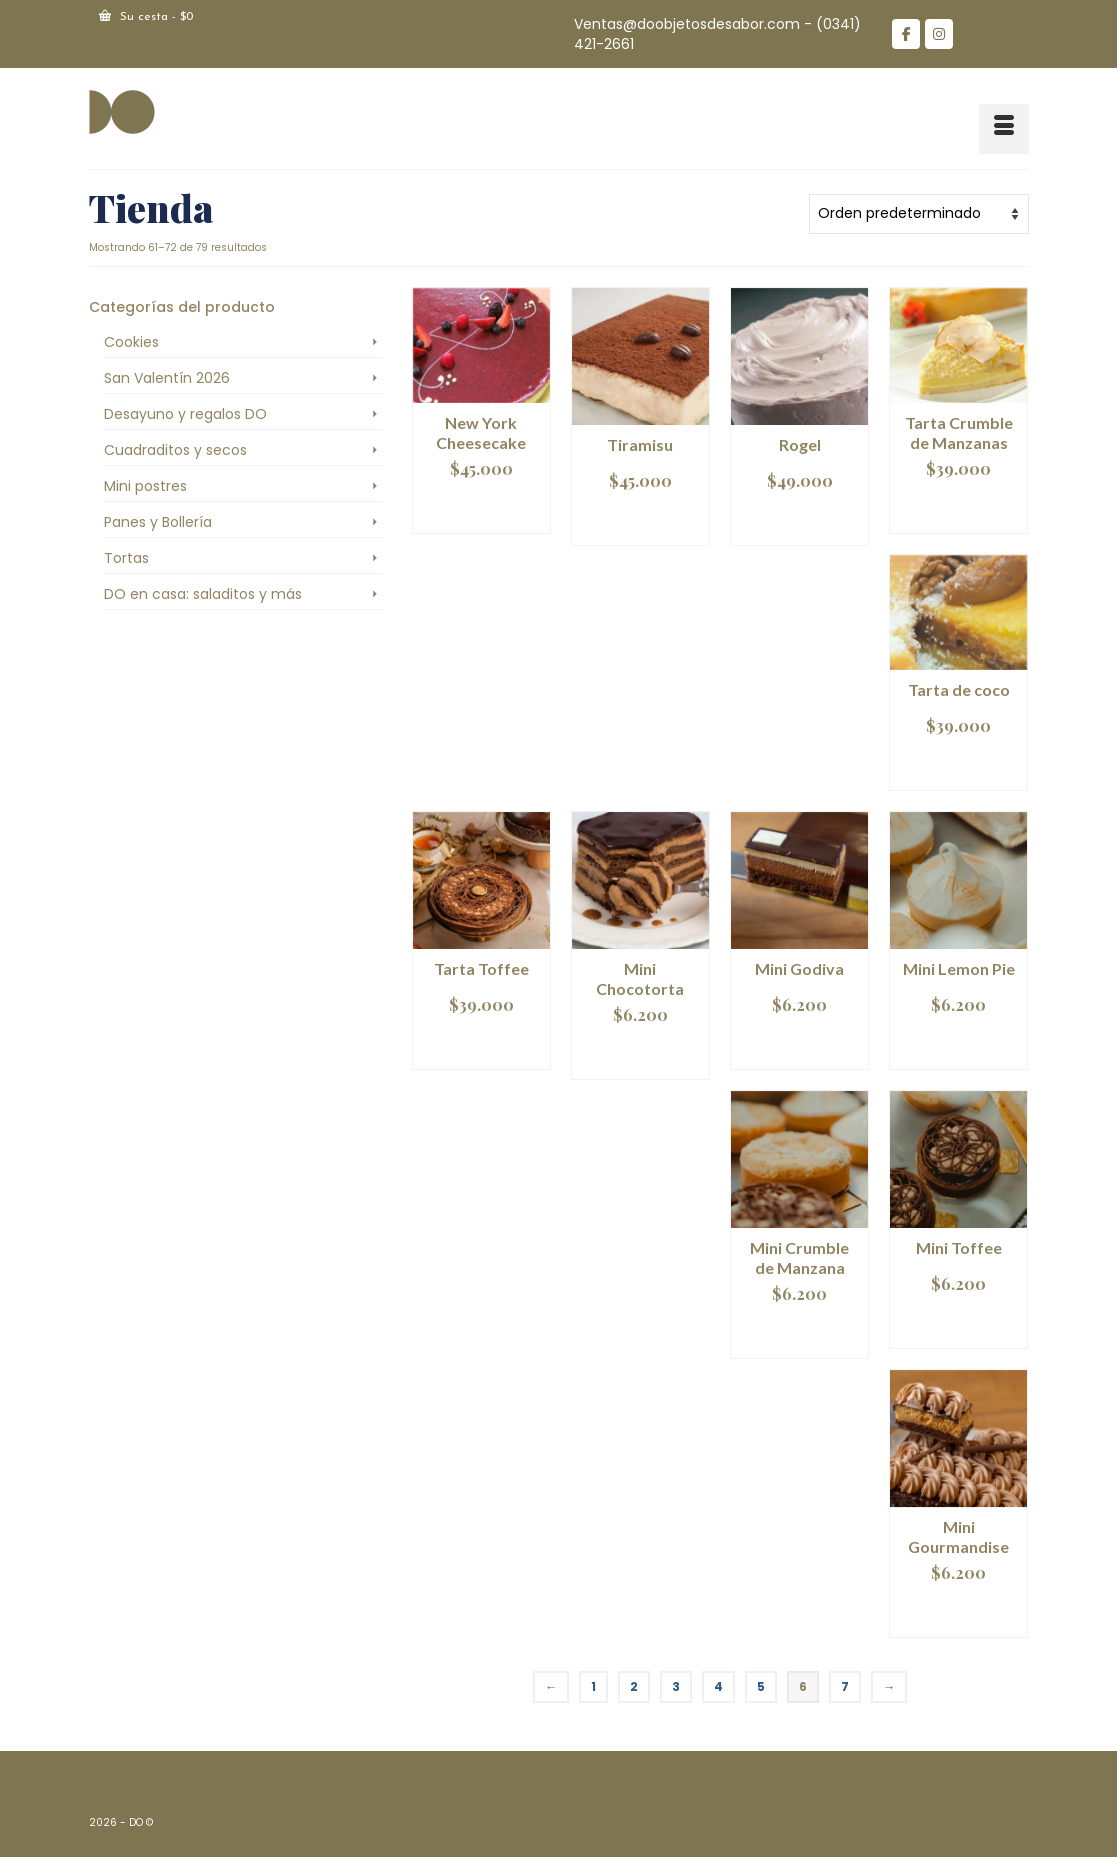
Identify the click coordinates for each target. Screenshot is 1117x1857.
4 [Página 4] (718, 1686)
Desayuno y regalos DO (185, 414)
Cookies (131, 342)
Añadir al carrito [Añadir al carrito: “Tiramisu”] (640, 520)
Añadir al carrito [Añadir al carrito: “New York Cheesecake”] (481, 508)
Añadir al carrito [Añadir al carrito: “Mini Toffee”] (958, 1323)
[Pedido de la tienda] (919, 214)
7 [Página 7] (845, 1686)
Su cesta (146, 16)
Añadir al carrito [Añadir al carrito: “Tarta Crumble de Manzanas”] (958, 508)
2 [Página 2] (634, 1686)
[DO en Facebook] (906, 34)
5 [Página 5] (761, 1686)
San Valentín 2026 (167, 378)
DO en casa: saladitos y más (203, 594)
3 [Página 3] (676, 1686)
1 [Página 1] (593, 1686)
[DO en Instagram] (939, 34)
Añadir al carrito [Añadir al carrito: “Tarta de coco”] (958, 765)
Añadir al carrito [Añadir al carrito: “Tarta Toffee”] (481, 1044)
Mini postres (145, 486)
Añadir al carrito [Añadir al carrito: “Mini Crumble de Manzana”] (799, 1333)
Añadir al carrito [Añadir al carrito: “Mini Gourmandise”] (958, 1612)
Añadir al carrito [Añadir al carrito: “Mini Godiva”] (799, 1044)
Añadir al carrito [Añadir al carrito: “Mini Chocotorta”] (640, 1054)
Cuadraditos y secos (175, 450)
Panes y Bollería (158, 522)
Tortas (126, 558)
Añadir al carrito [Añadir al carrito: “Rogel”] (799, 520)
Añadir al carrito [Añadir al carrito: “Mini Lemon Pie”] (958, 1044)
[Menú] (1004, 129)
